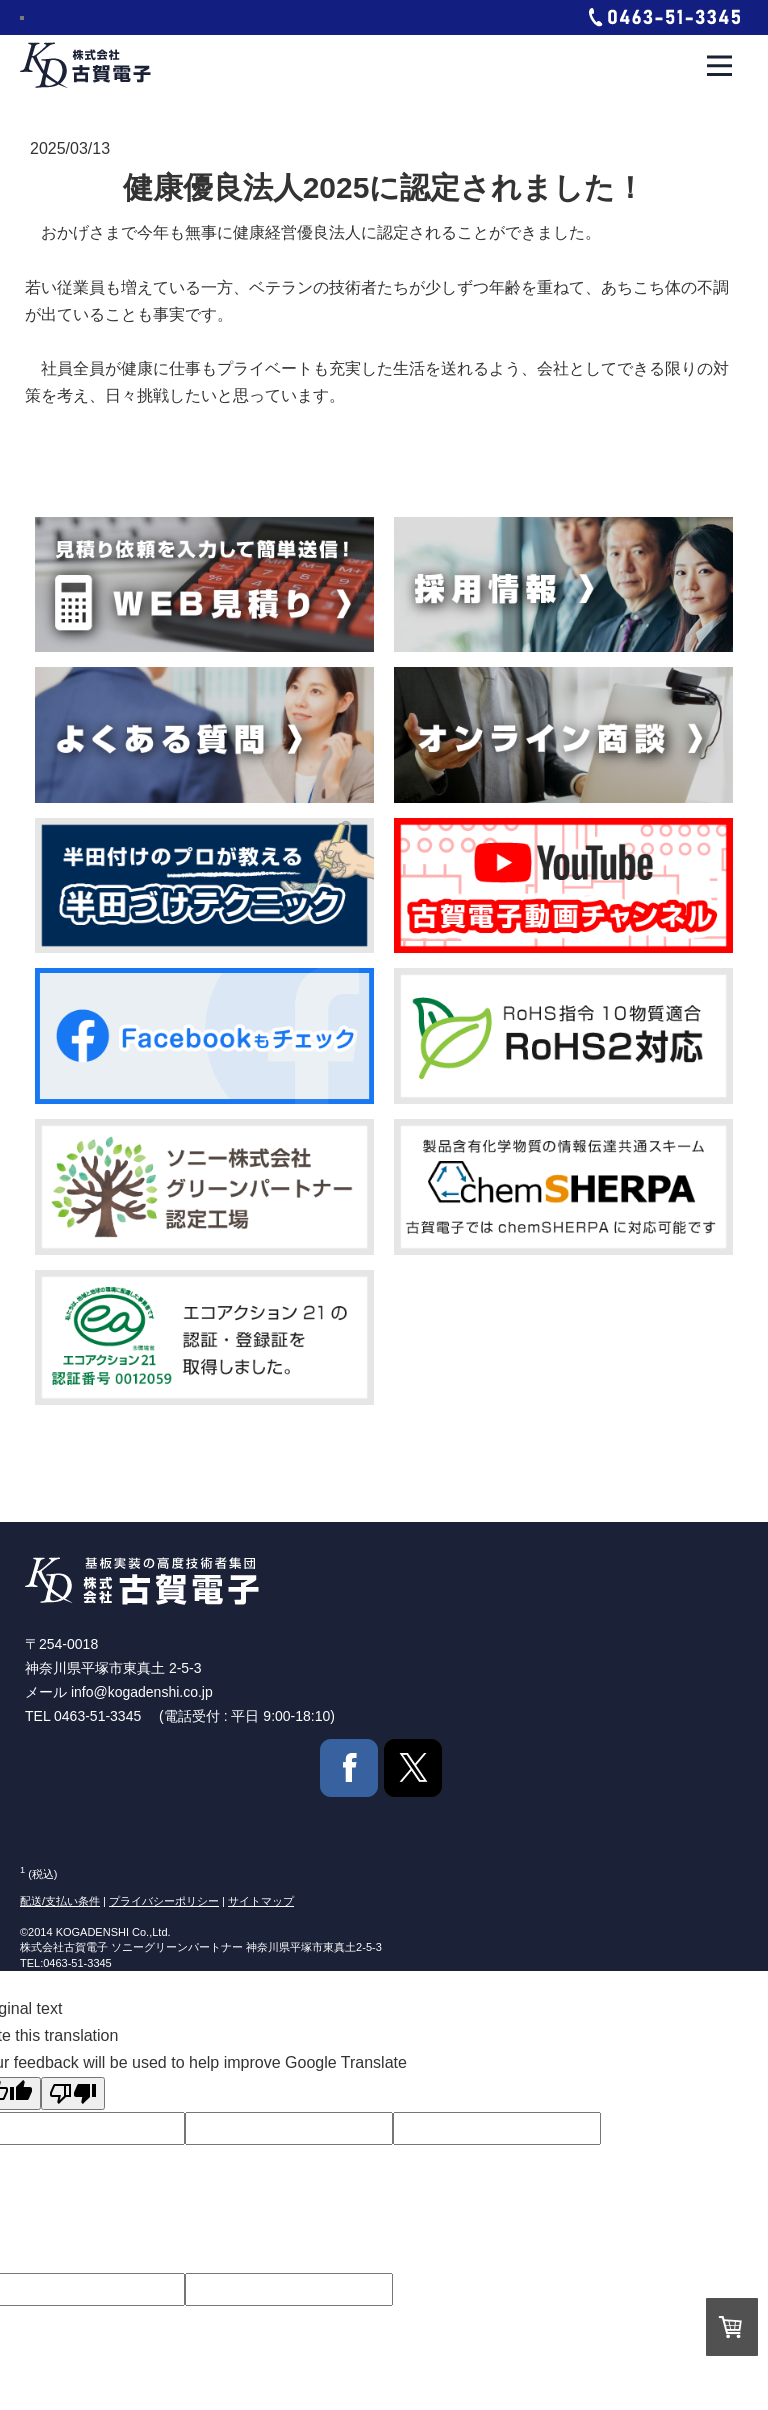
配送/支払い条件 (60, 1901)
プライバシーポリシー (164, 1901)
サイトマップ (261, 1901)
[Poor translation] (73, 2093)
